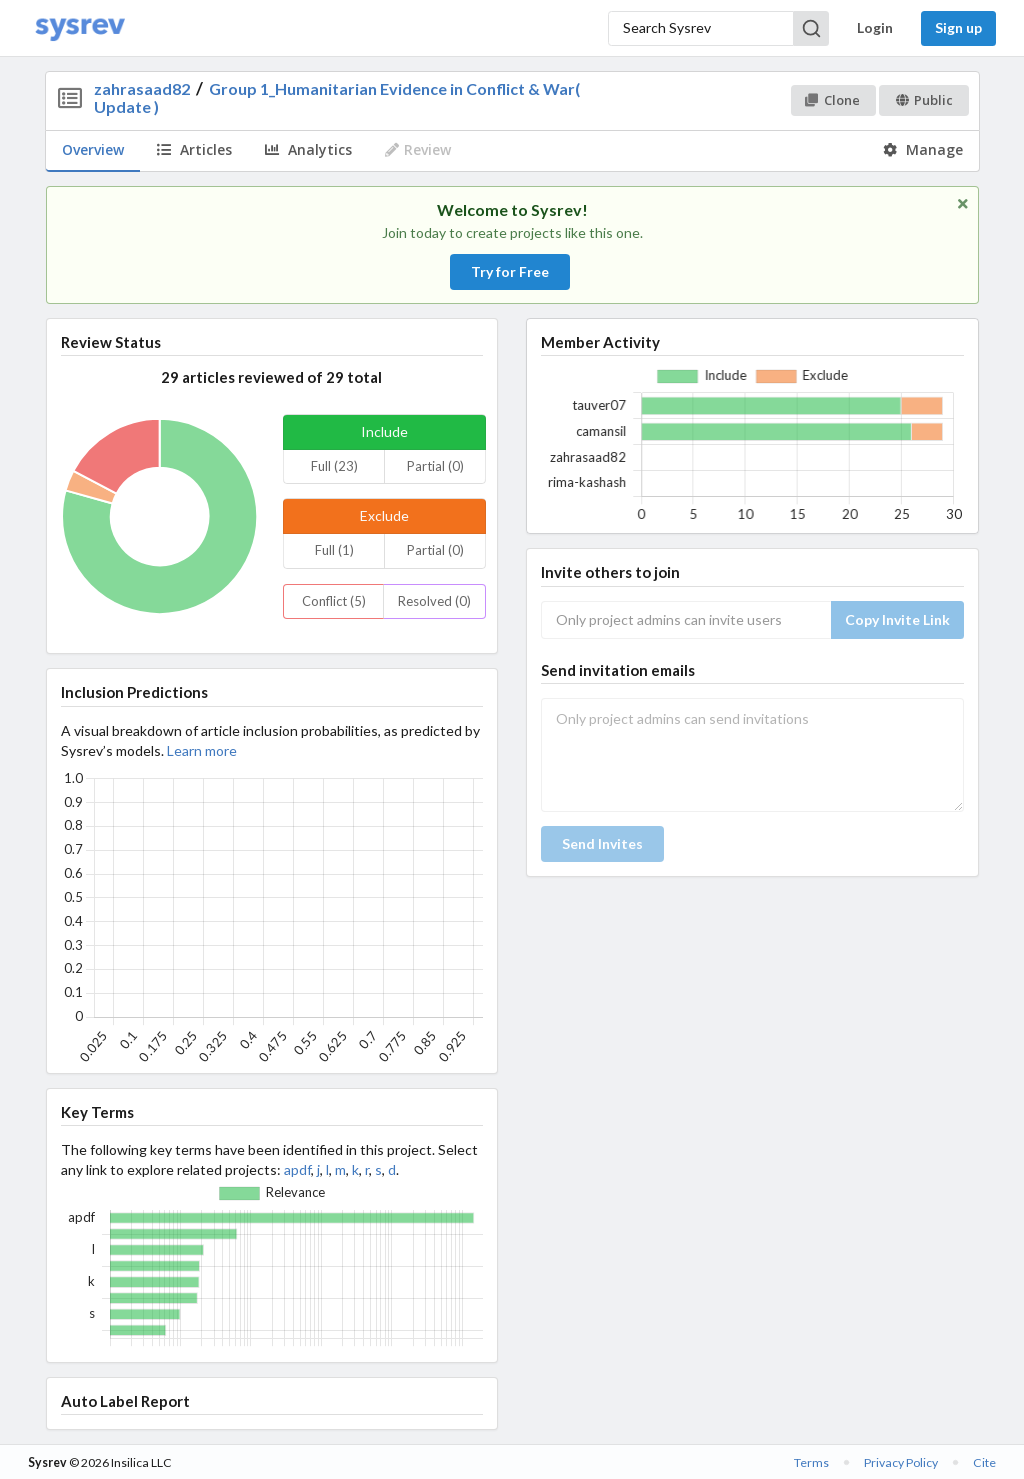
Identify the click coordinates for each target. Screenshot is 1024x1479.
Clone (832, 100)
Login (875, 27)
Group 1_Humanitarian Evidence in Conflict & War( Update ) (336, 97)
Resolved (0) (434, 601)
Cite (984, 1462)
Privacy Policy (901, 1462)
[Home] (80, 28)
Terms (811, 1462)
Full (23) (334, 466)
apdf (297, 1169)
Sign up (958, 27)
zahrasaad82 (142, 88)
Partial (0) (435, 466)
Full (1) (334, 550)
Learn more (202, 750)
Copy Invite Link (897, 619)
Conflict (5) (334, 601)
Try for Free (510, 271)
